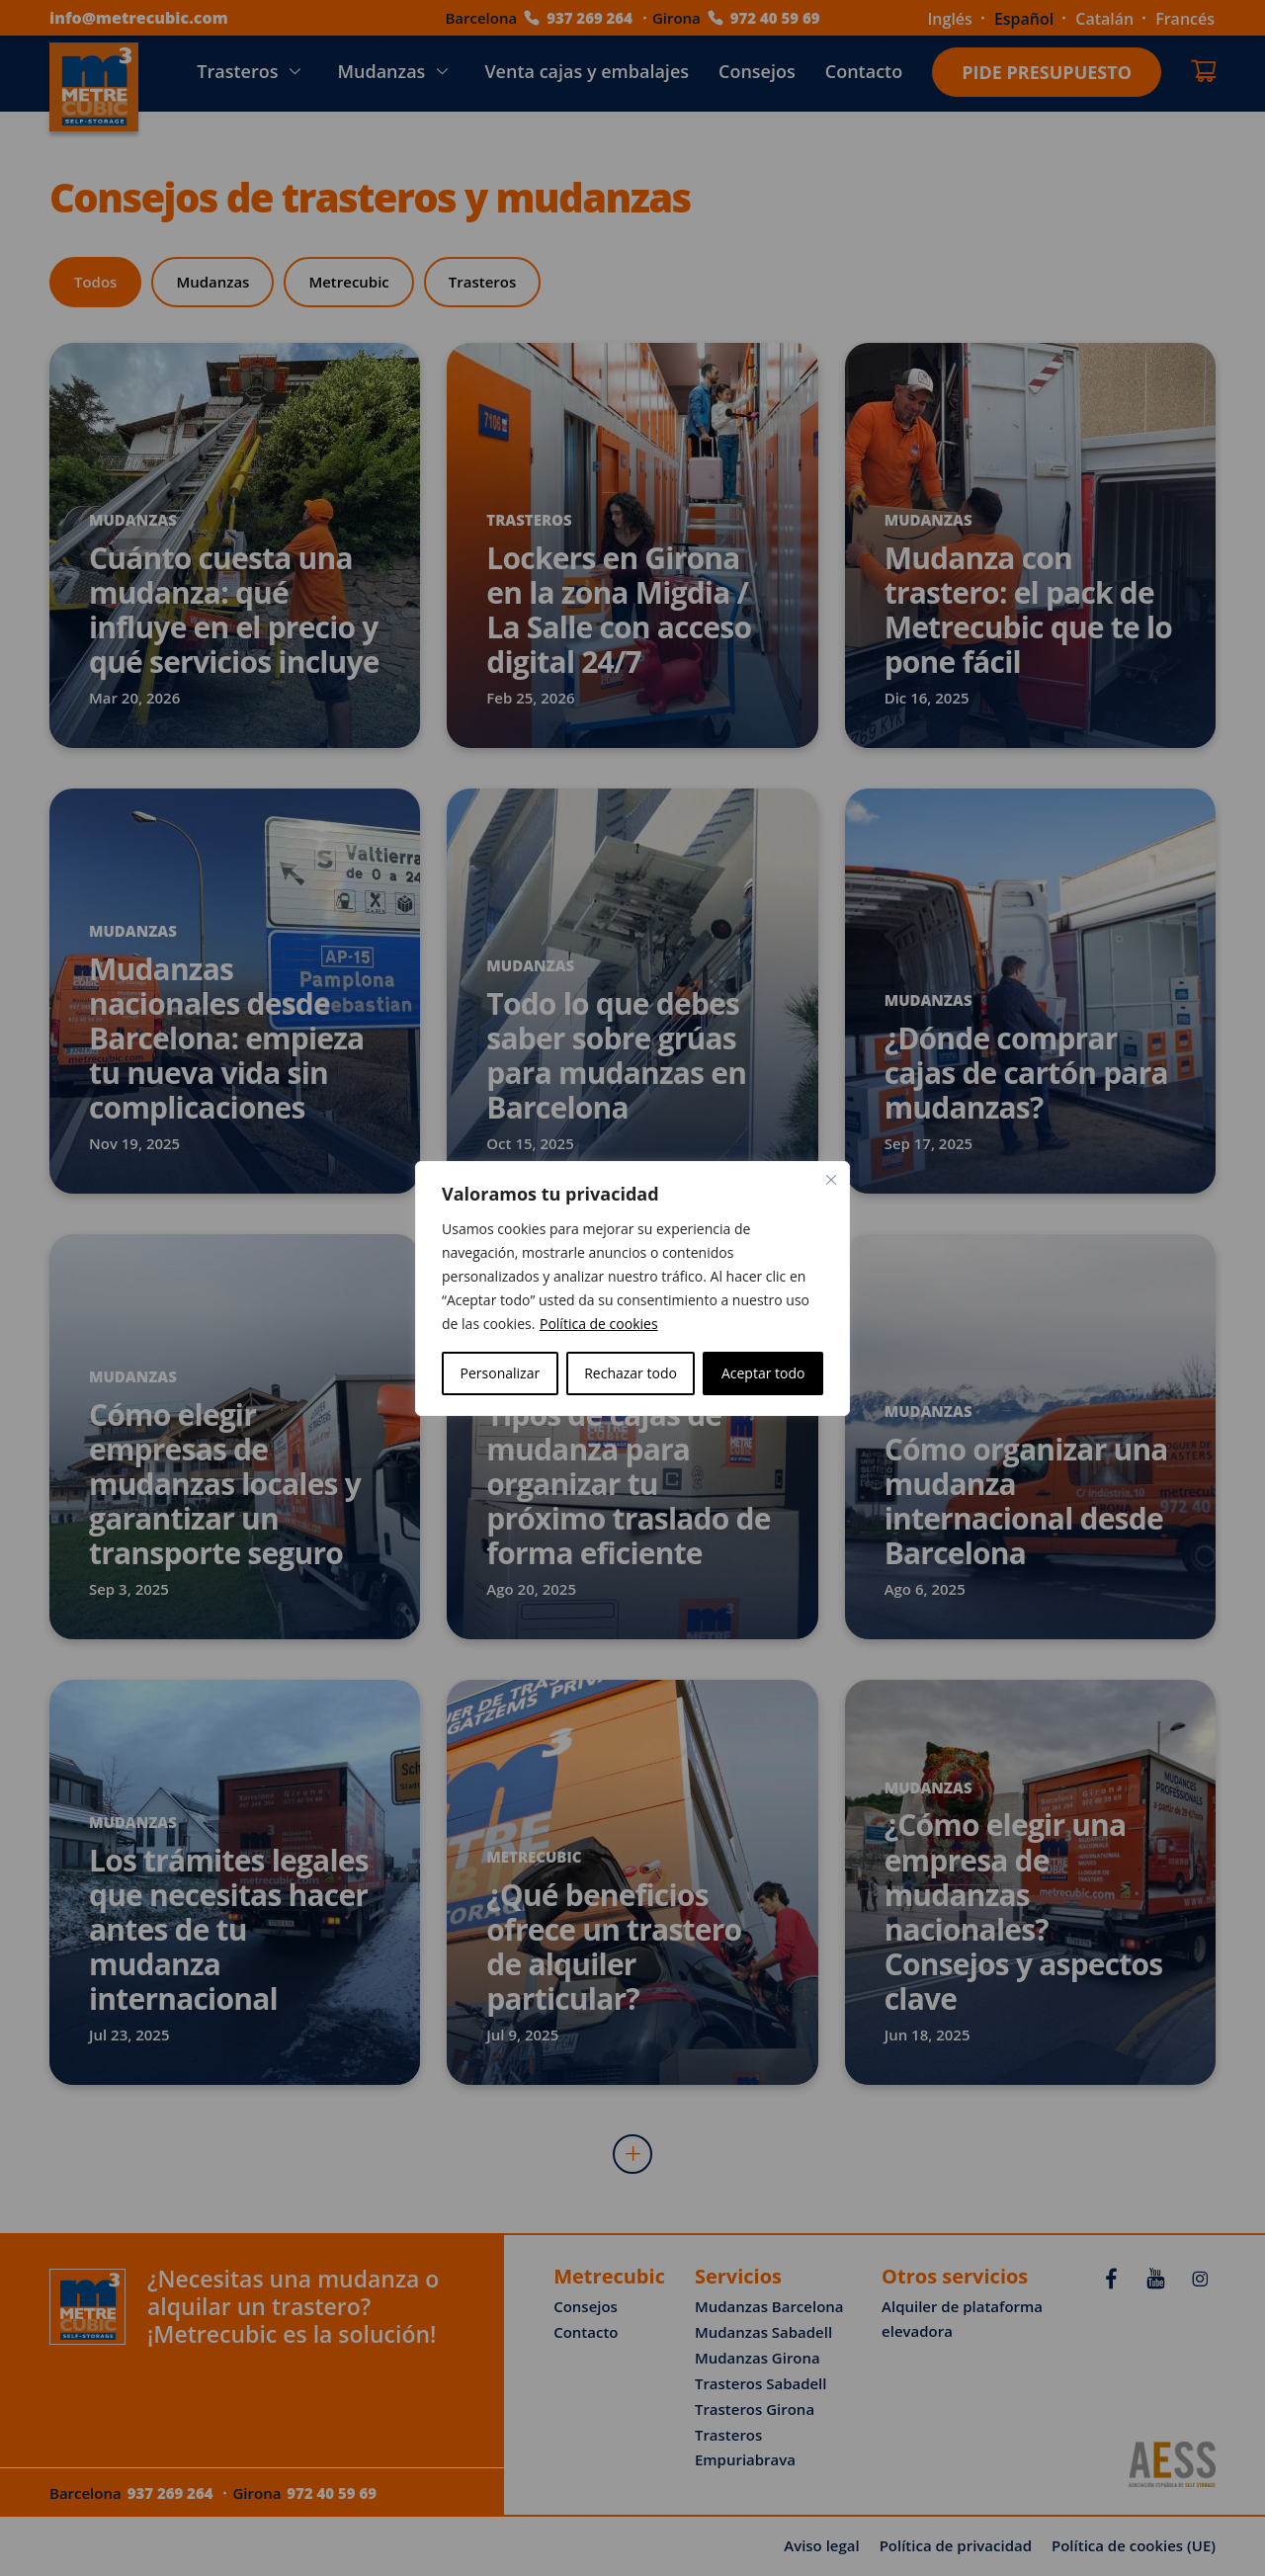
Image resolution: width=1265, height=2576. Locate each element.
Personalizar (501, 1373)
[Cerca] (831, 1180)
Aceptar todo (763, 1373)
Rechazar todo (630, 1373)
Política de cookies (599, 1323)
